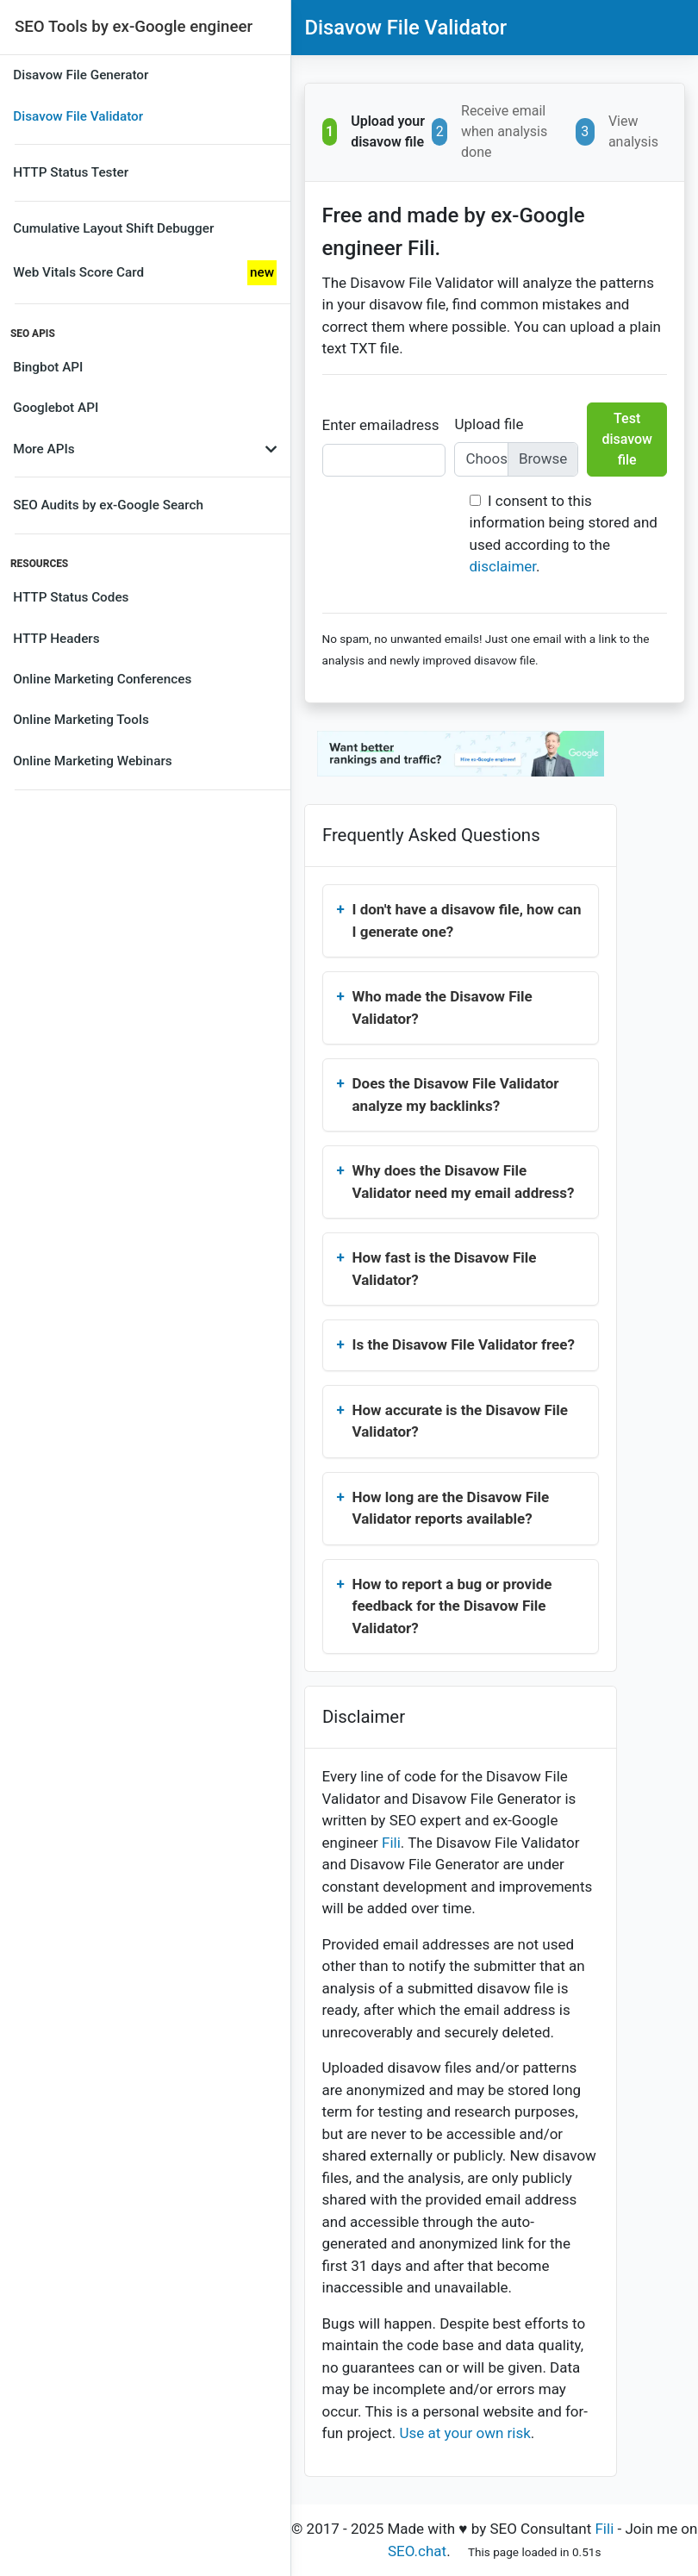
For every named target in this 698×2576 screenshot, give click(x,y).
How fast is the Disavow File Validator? (444, 1268)
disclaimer (503, 566)
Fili (391, 1842)
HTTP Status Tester (70, 172)
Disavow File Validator (78, 116)
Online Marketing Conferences (102, 679)
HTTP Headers (56, 638)
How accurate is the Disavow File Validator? (460, 1421)
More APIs (145, 449)
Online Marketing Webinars (92, 761)
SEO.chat (417, 2551)
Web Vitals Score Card (145, 272)
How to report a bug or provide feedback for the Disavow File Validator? (452, 1606)
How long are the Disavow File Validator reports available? (451, 1508)
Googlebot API (55, 407)
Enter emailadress (380, 424)
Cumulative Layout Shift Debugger (113, 228)
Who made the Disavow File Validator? (442, 1007)
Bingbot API (48, 367)
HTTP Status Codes (70, 597)
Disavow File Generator (80, 75)
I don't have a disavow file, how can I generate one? (467, 920)
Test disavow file (626, 439)
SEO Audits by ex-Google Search (108, 505)
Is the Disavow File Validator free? (463, 1344)
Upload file (488, 424)
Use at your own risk (464, 2433)
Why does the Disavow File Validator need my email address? (463, 1181)
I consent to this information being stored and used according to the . (563, 534)
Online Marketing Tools (80, 719)
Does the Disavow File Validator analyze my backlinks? (455, 1094)
